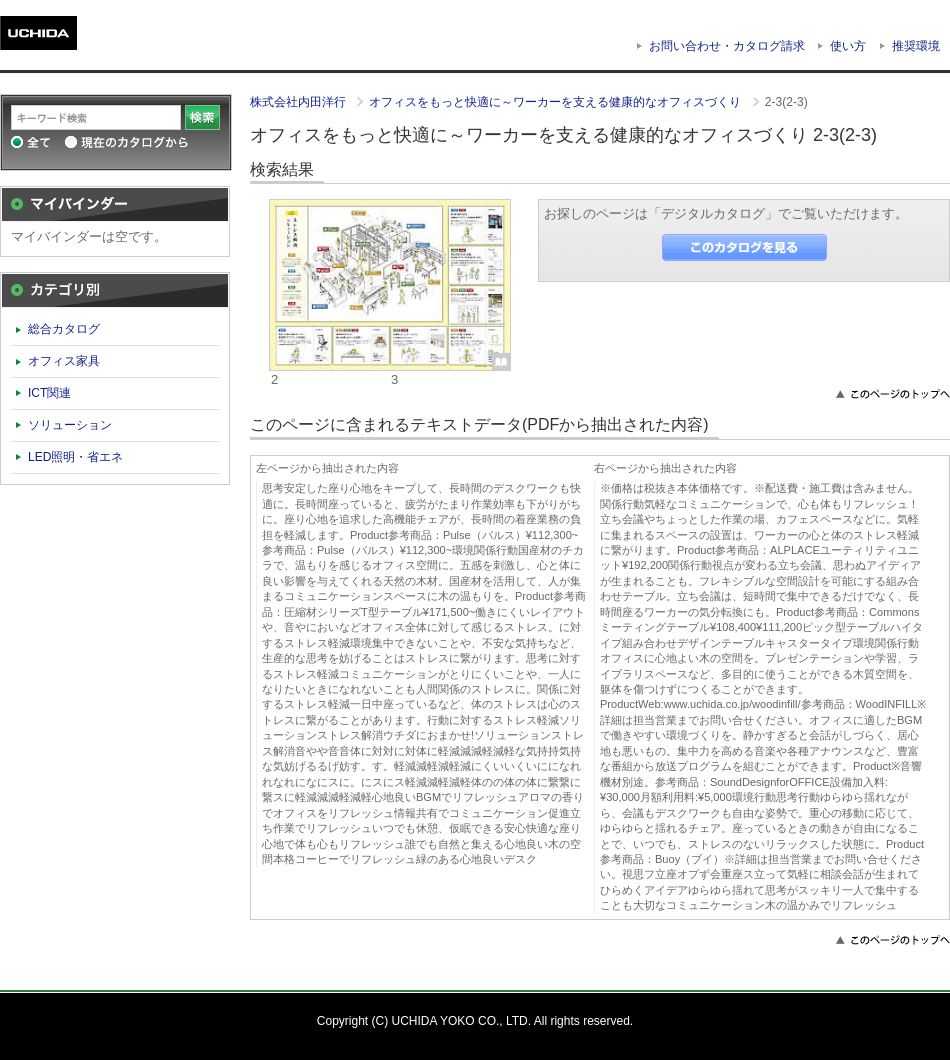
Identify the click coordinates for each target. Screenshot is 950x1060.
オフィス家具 (64, 361)
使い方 (848, 46)
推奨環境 (916, 46)
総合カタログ (64, 329)
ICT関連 (49, 393)
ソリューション (70, 425)
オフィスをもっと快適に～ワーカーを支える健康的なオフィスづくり (556, 102)
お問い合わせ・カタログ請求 (727, 46)
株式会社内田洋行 (299, 102)
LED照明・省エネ (76, 457)
